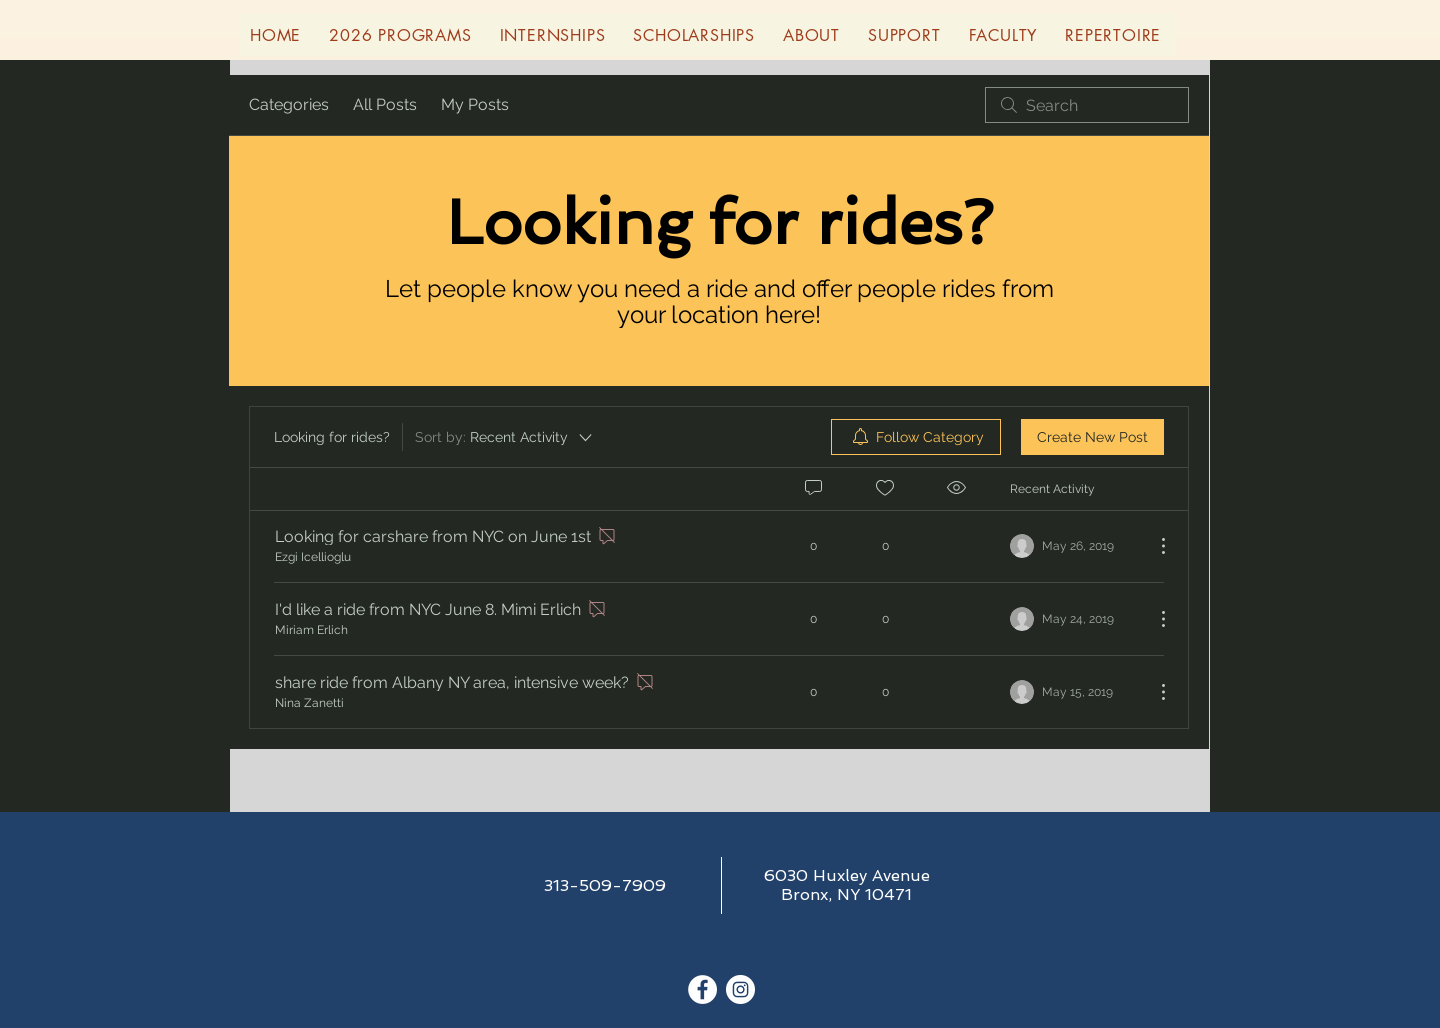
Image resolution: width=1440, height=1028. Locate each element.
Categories (289, 104)
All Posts (385, 104)
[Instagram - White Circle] (740, 989)
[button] (400, 35)
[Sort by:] (505, 437)
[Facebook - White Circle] (702, 989)
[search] (1087, 105)
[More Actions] (1153, 546)
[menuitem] (916, 437)
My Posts (475, 104)
